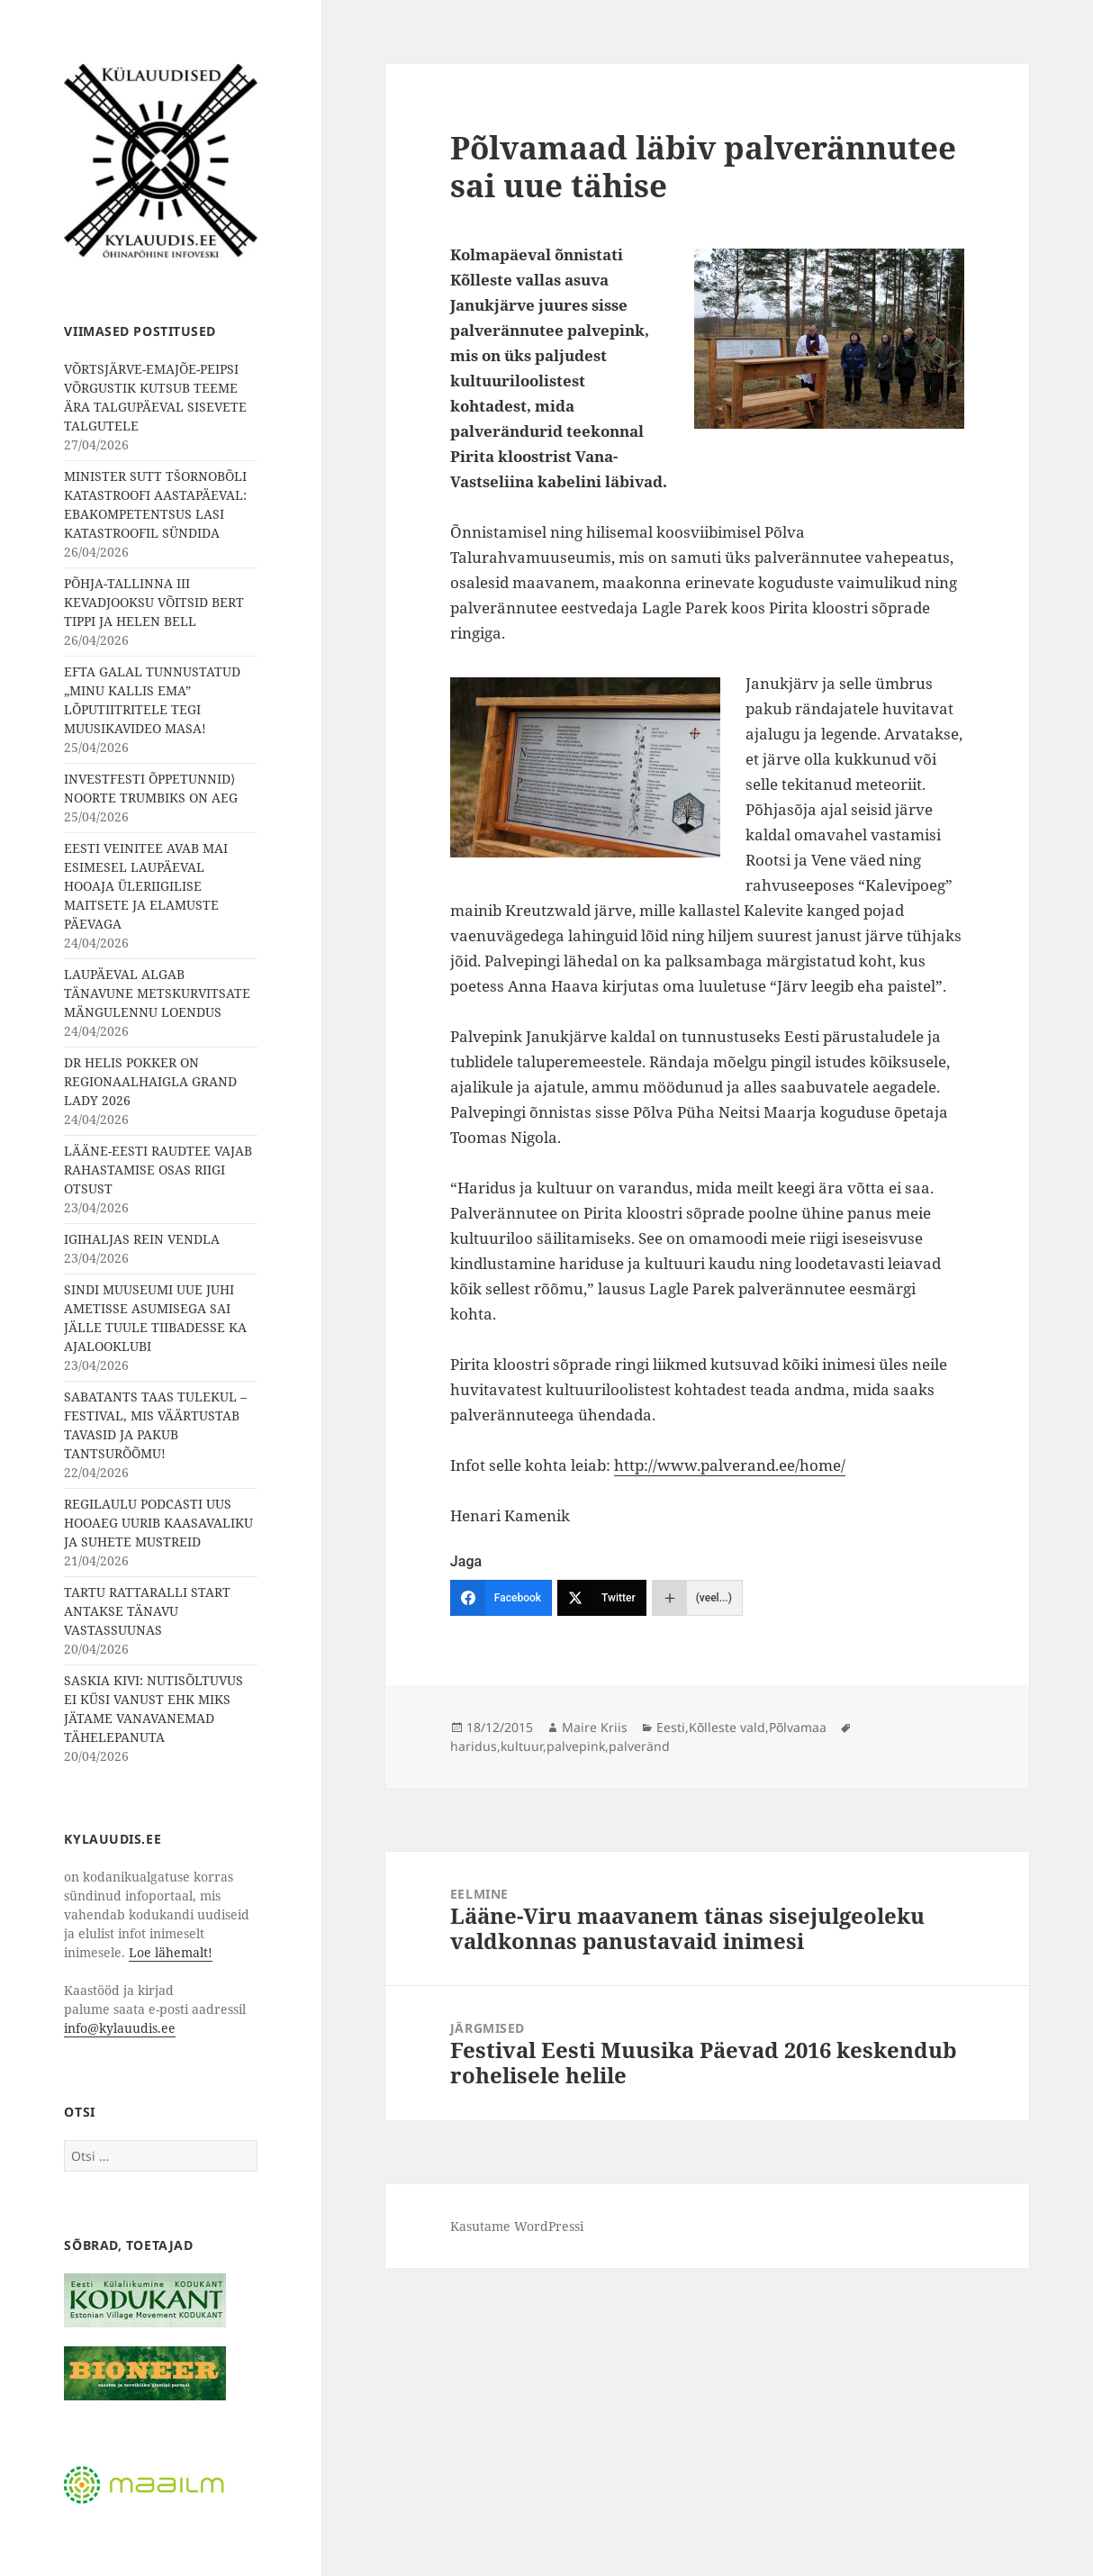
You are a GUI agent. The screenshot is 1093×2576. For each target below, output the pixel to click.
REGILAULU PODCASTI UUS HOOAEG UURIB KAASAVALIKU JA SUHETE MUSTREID (158, 1522)
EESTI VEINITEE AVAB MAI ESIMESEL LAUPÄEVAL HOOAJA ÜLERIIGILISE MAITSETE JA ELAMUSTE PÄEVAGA (146, 885)
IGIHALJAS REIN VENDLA (142, 1238)
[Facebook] (501, 1598)
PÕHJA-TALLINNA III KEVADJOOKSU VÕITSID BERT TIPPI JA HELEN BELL (154, 602)
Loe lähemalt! (170, 1952)
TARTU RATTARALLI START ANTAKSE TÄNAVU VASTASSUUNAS (147, 1610)
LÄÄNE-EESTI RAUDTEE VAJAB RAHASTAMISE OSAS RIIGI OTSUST (158, 1169)
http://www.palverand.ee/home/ (729, 1465)
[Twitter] (601, 1598)
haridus (473, 1746)
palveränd (639, 1746)
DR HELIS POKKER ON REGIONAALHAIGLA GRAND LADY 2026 (150, 1081)
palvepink (575, 1746)
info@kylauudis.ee (120, 2027)
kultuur (522, 1746)
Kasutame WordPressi (516, 2226)
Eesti (670, 1727)
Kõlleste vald (727, 1727)
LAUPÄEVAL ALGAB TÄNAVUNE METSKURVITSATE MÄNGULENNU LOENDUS (157, 993)
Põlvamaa (798, 1727)
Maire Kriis (595, 1727)
